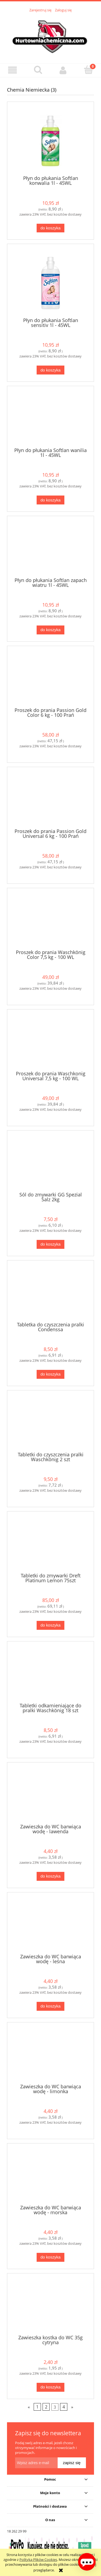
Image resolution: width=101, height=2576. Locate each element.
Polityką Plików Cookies (38, 2559)
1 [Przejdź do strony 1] (37, 2407)
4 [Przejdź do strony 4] (63, 2407)
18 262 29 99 (16, 2531)
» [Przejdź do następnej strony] (72, 2407)
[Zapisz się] (72, 2462)
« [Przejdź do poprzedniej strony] (29, 2407)
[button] (12, 70)
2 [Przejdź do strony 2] (46, 2407)
